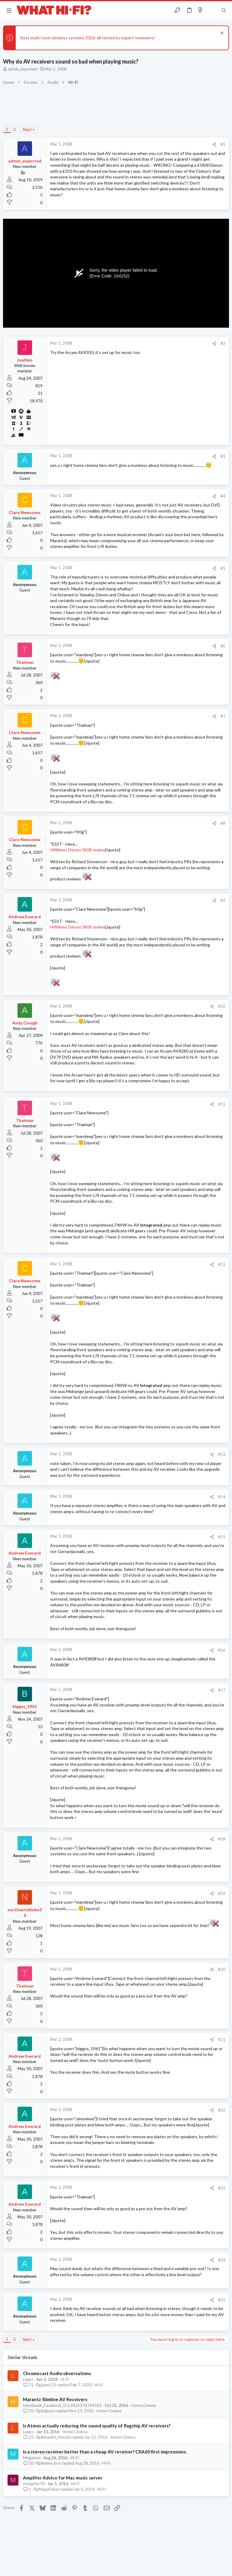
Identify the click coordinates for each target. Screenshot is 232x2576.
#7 (223, 716)
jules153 (48, 2385)
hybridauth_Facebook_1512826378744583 (62, 2405)
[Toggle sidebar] (212, 10)
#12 (221, 1264)
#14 (221, 1496)
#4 (223, 496)
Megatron (31, 2457)
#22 (221, 2110)
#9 (223, 900)
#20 (221, 1969)
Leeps (28, 2379)
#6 (223, 646)
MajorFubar (49, 2489)
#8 (223, 823)
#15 (221, 1536)
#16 (221, 1650)
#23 (221, 2187)
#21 (221, 2039)
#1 (223, 144)
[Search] (224, 10)
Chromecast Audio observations (57, 2373)
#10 (221, 1006)
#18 (221, 1839)
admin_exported (22, 69)
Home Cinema (143, 2405)
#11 (221, 1104)
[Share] (214, 144)
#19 (221, 1893)
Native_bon (51, 2463)
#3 (223, 456)
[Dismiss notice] (221, 34)
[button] (9, 10)
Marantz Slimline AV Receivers (55, 2399)
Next (27, 129)
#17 (221, 1690)
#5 (223, 568)
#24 (221, 2259)
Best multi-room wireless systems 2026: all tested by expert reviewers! (87, 37)
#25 (221, 2299)
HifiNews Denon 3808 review (77, 849)
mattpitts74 (33, 2483)
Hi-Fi (65, 2379)
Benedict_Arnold (55, 2437)
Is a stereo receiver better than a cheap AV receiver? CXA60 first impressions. (105, 2451)
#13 (221, 1454)
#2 (223, 343)
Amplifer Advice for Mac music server (62, 2477)
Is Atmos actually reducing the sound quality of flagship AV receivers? (96, 2425)
